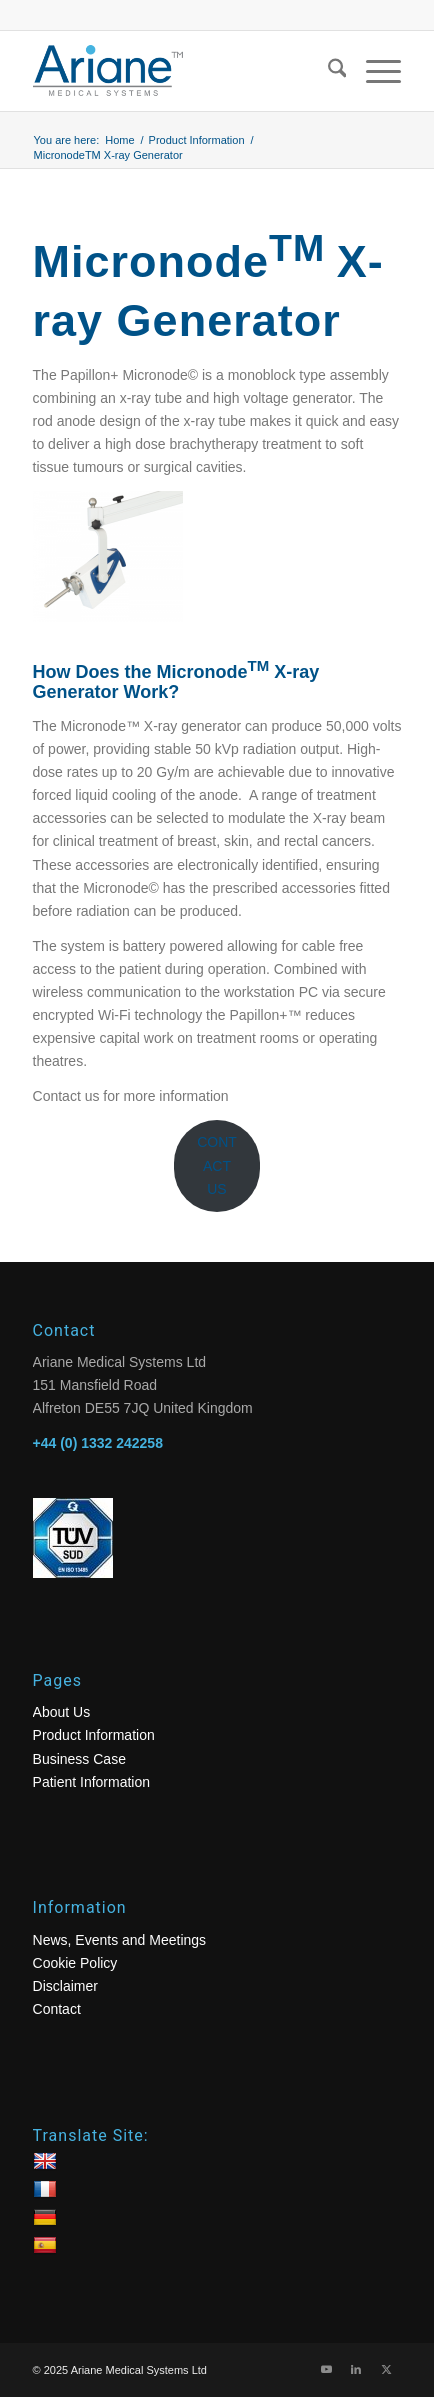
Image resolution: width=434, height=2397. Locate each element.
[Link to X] (386, 2369)
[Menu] (373, 71)
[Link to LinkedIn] (356, 2369)
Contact (57, 2009)
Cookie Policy (75, 1963)
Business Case (79, 1759)
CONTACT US (217, 1165)
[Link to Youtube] (326, 2369)
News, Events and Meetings (120, 1940)
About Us (62, 1712)
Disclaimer (65, 1986)
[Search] (327, 71)
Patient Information (92, 1782)
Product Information (94, 1735)
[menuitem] (327, 71)
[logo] (180, 71)
